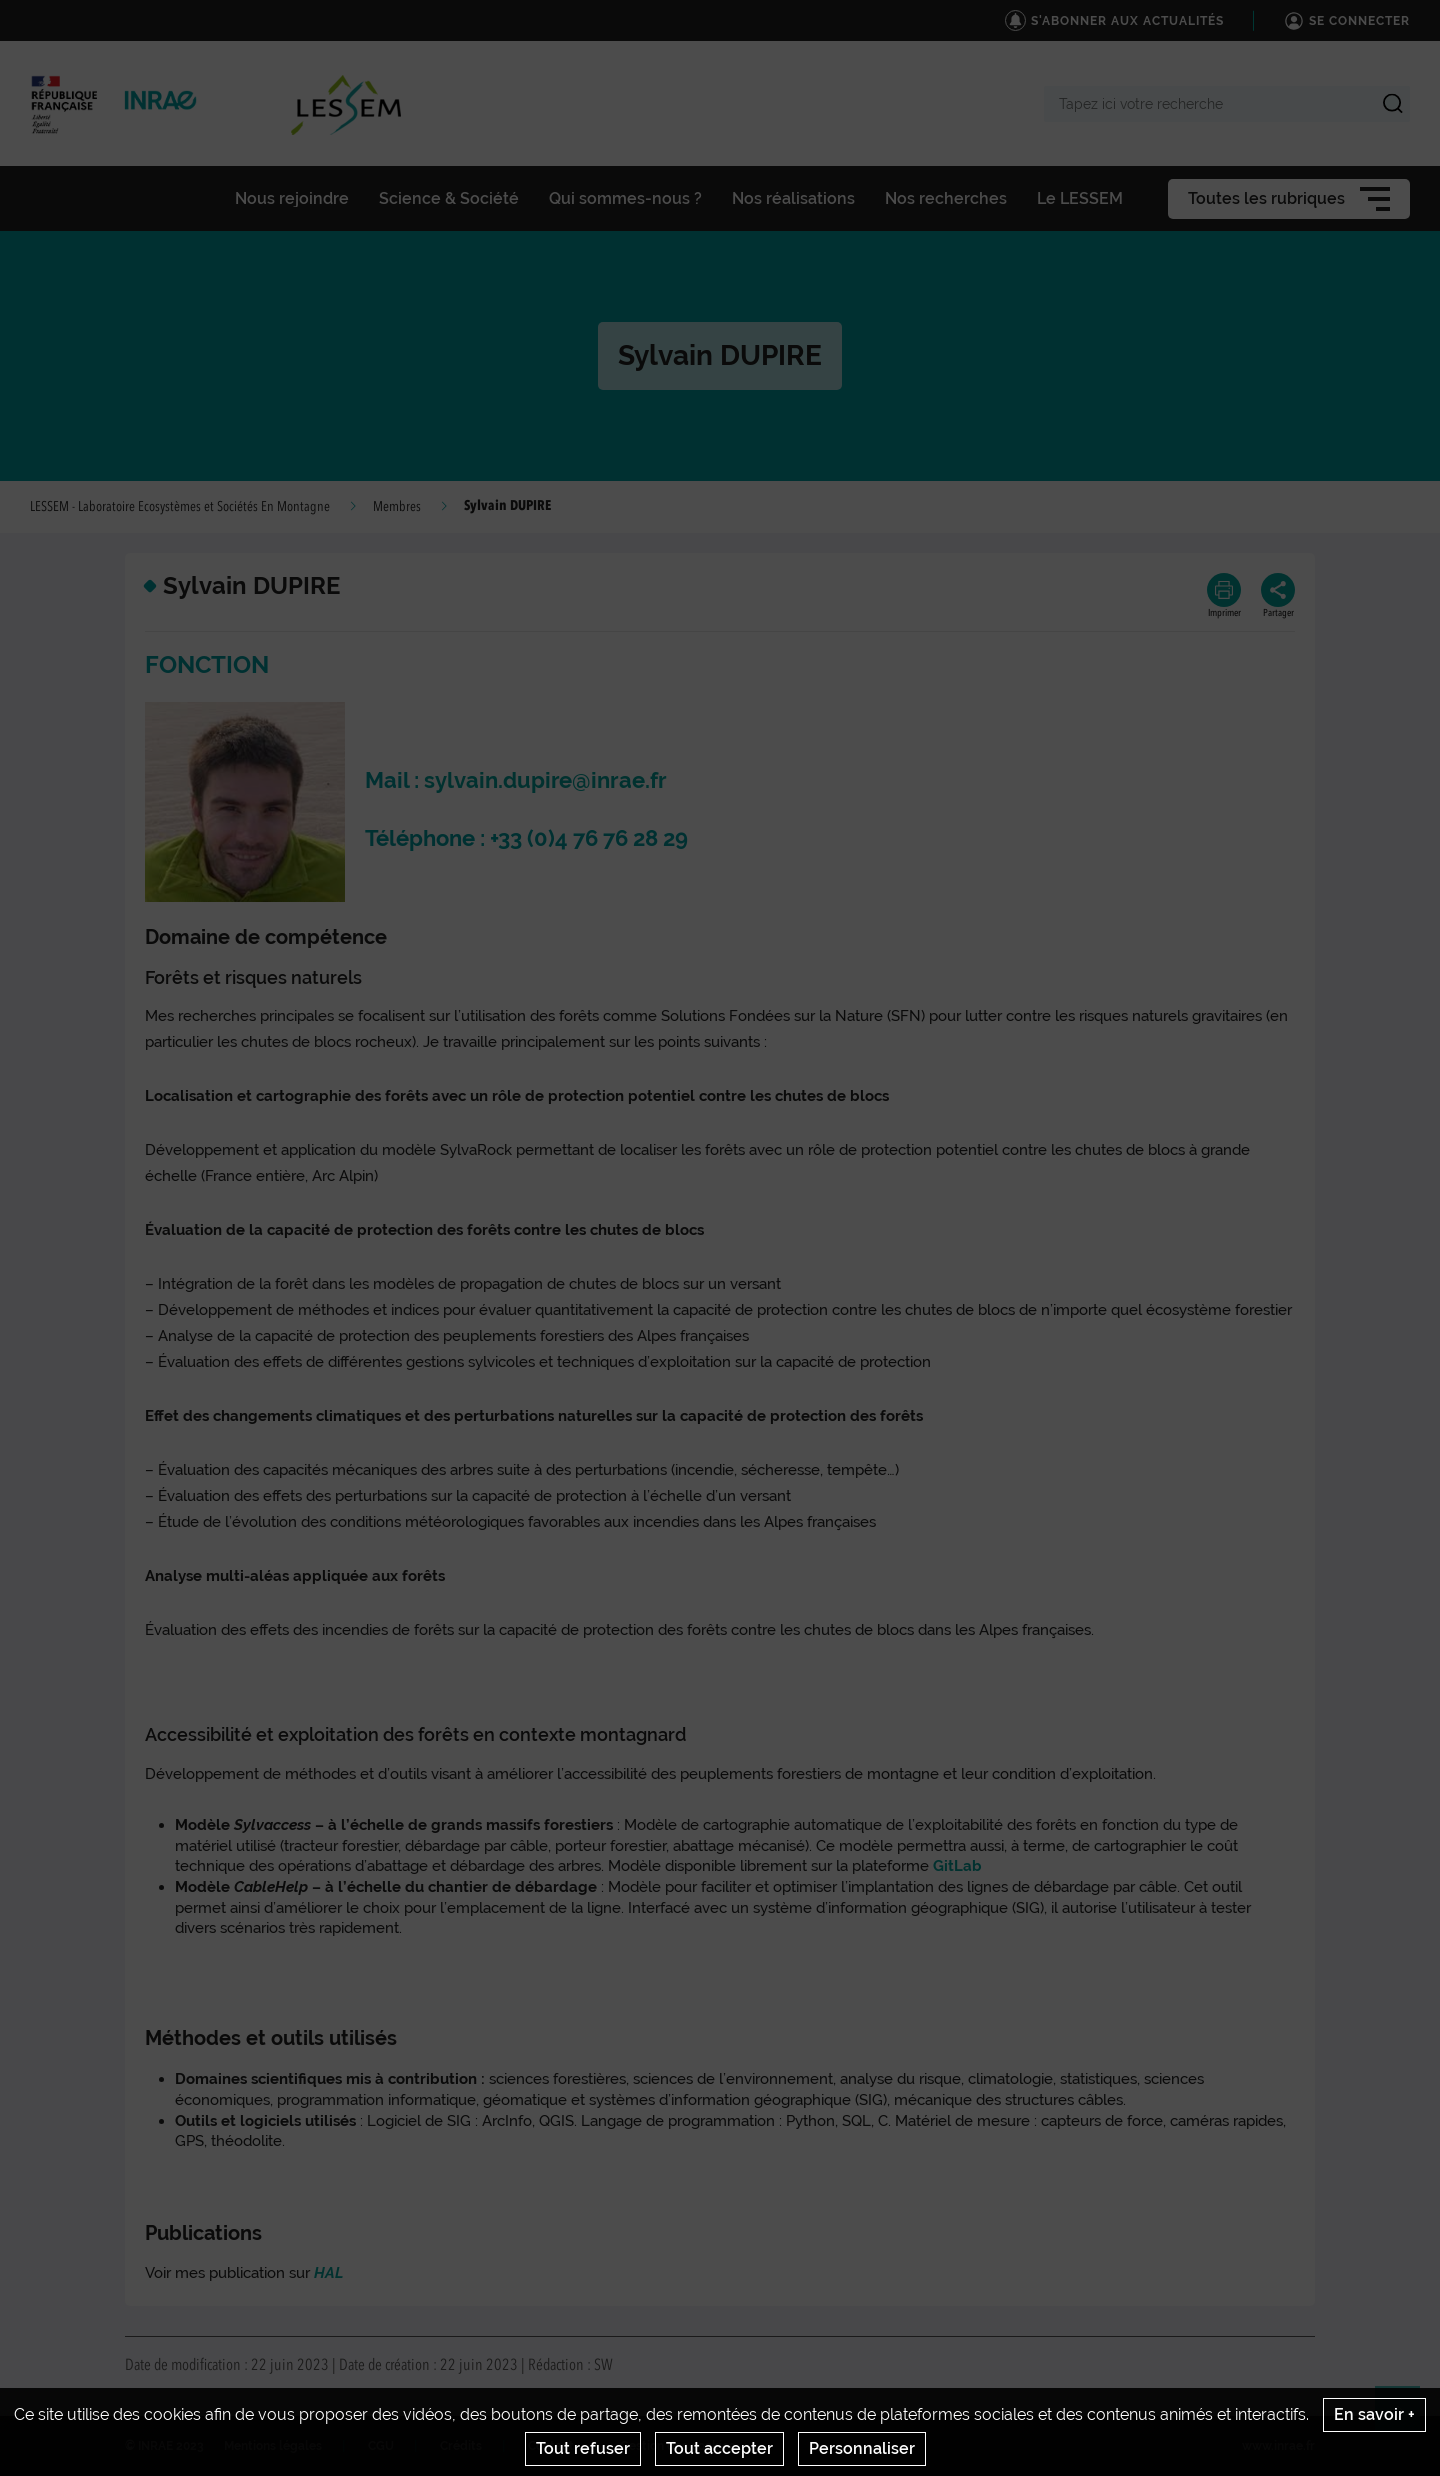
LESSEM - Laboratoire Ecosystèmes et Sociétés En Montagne (180, 507)
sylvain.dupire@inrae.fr (545, 780)
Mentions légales (273, 2446)
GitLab (957, 1866)
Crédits (461, 2446)
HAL (328, 2273)
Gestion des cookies (677, 2446)
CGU (381, 2446)
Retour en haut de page (1406, 2417)
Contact (551, 2446)
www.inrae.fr (1278, 2446)
